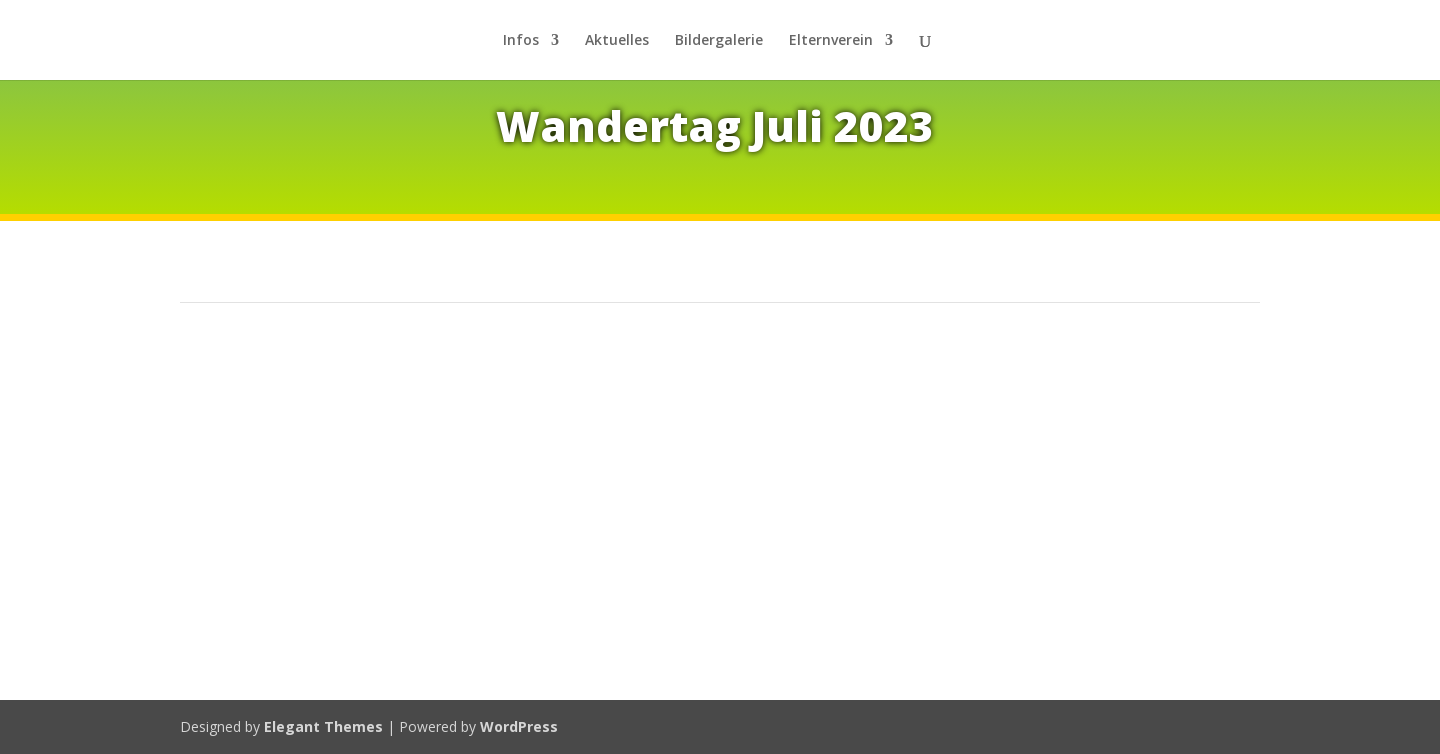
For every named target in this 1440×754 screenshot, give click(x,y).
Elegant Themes (323, 726)
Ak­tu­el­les (617, 41)
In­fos (521, 41)
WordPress (519, 726)
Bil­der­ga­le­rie (719, 41)
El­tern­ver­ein (831, 41)
